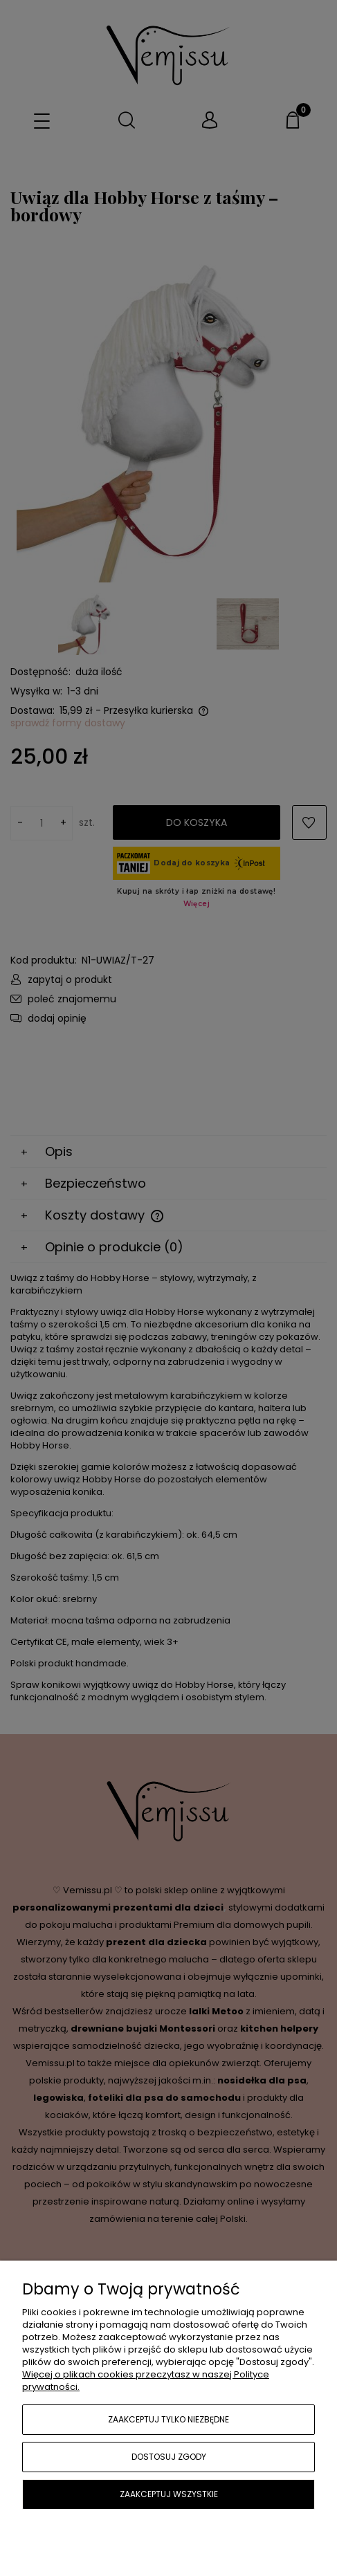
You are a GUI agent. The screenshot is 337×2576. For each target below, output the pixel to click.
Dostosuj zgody (168, 2457)
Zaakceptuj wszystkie (169, 2494)
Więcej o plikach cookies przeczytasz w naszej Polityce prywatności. (145, 2380)
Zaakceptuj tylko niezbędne (168, 2419)
